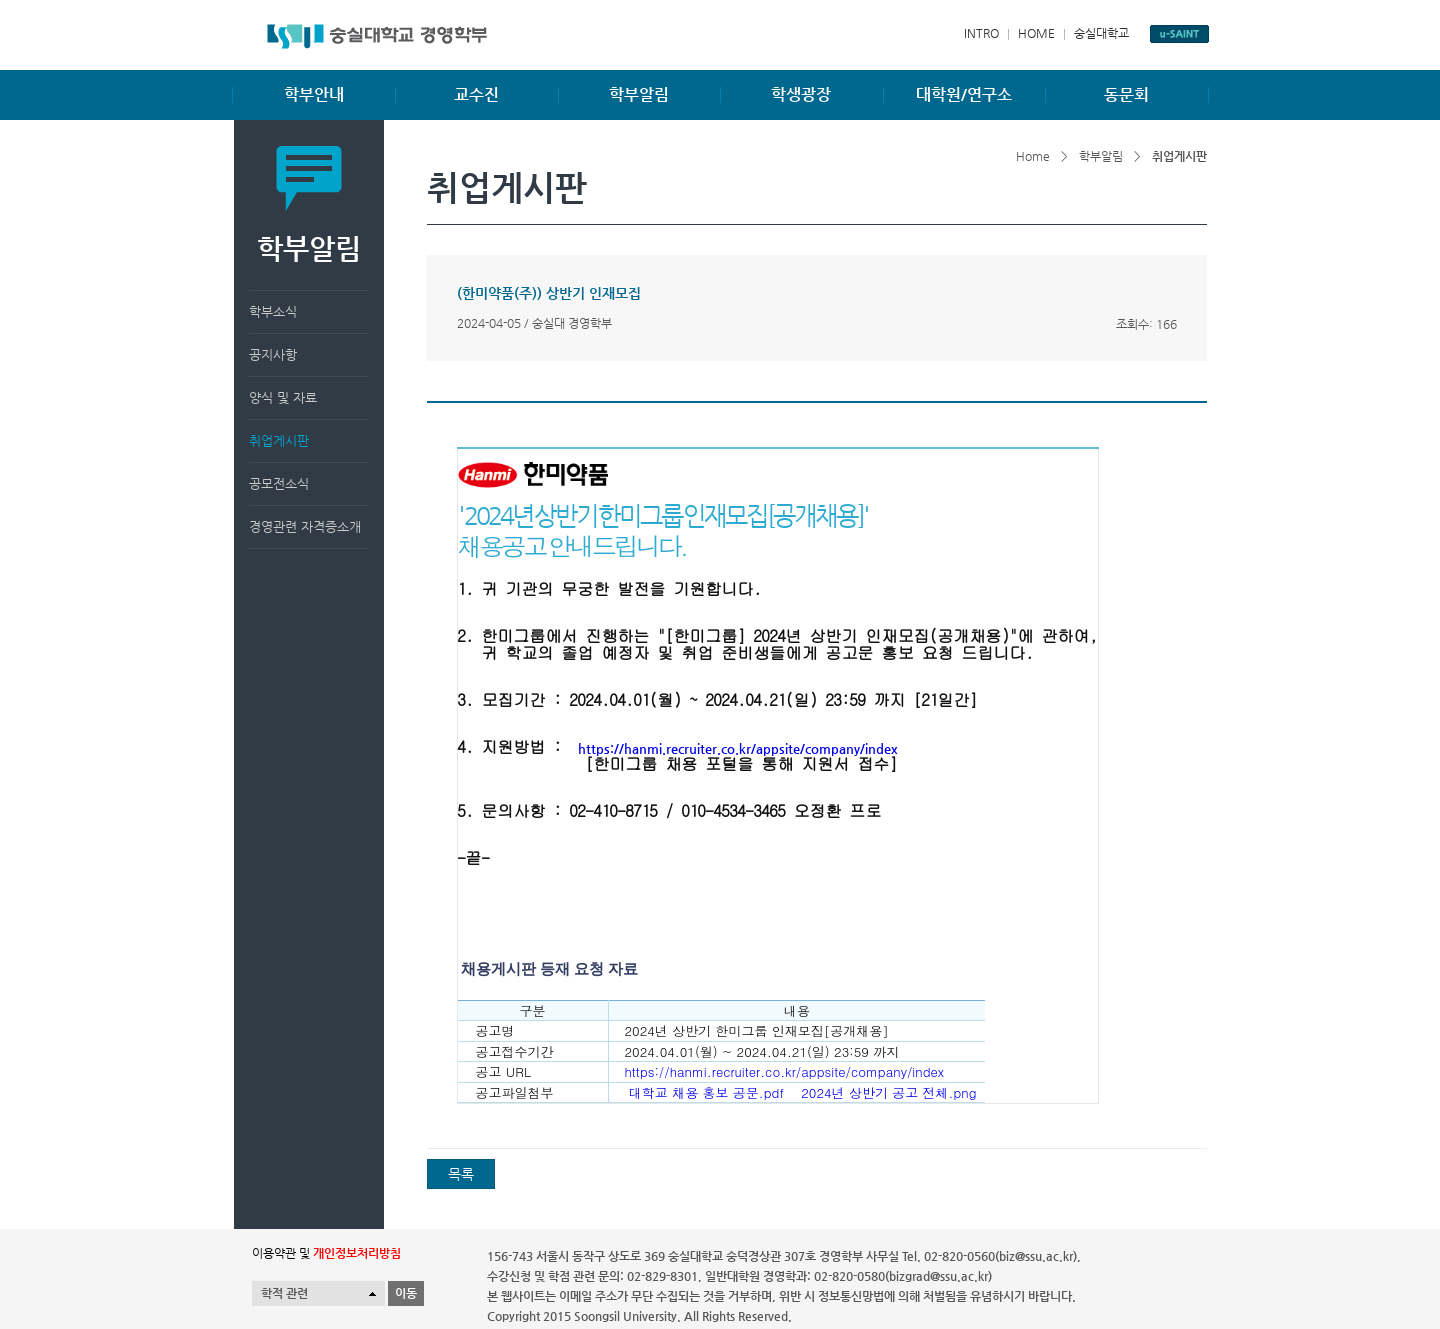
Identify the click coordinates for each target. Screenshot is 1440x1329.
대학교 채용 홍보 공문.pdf (704, 1092)
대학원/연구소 (964, 94)
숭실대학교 (1101, 33)
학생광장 (801, 94)
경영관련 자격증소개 (305, 526)
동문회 (1126, 94)
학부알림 (639, 94)
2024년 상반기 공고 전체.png (885, 1092)
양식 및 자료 (283, 397)
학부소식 (273, 311)
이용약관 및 (326, 1253)
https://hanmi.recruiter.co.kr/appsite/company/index (738, 748)
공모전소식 (279, 483)
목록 (461, 1174)
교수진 (476, 94)
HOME (1036, 33)
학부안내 (314, 94)
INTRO (981, 33)
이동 (406, 1293)
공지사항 (273, 354)
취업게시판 (279, 440)
